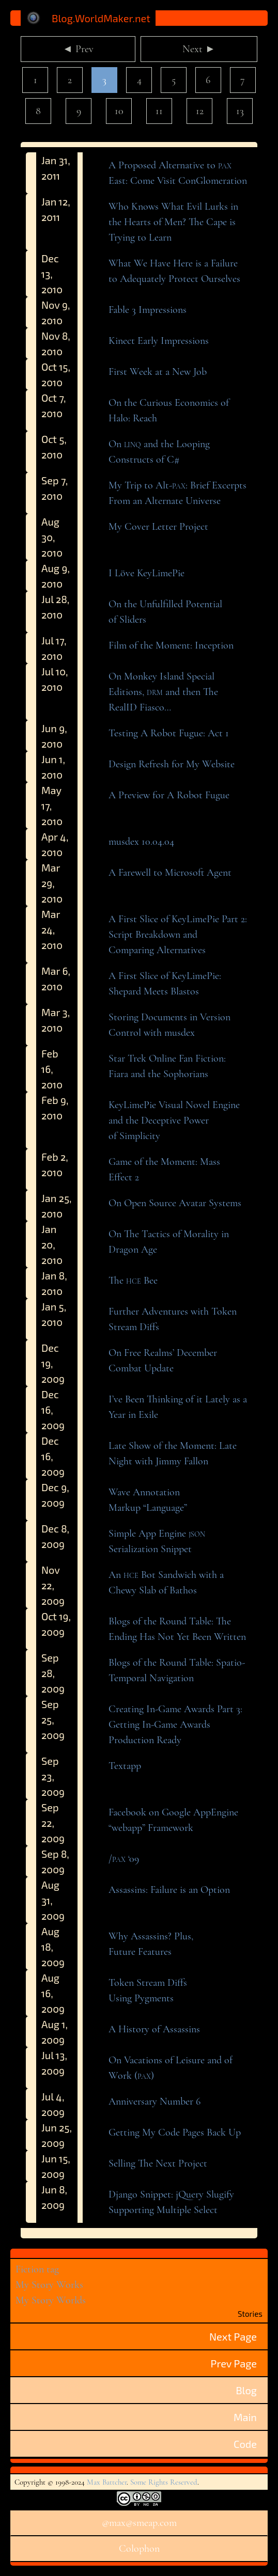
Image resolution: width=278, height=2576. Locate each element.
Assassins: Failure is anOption (169, 1890)
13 (240, 111)
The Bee (133, 1280)
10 (119, 111)
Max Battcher (107, 2482)
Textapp (125, 1766)
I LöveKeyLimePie (146, 573)
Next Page (233, 2336)
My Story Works (49, 2285)
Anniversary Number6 (154, 2101)
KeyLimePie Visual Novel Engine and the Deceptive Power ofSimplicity (174, 1120)
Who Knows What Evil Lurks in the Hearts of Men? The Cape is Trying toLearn (173, 222)
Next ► (198, 49)
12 (200, 111)
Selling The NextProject (158, 2163)
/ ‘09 (124, 1859)
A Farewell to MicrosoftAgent (170, 872)
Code (245, 2444)
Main (245, 2417)
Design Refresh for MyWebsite (172, 764)
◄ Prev (78, 49)
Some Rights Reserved (163, 2482)
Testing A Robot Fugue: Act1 (169, 733)
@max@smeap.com (139, 2523)
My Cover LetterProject (158, 526)
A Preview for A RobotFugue (169, 795)
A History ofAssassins (154, 2029)
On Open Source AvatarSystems (175, 1203)
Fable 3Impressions (148, 310)
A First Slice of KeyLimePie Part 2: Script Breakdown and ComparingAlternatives (178, 934)
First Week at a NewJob (158, 372)
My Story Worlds (51, 2300)
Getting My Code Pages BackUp (175, 2132)
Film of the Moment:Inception (171, 645)
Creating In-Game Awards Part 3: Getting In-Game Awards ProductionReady (175, 1724)
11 (159, 111)
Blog (246, 2390)
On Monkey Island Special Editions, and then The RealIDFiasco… (163, 692)
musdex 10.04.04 (141, 841)
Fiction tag (37, 2269)
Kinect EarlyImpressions (159, 341)
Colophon (139, 2548)
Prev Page (234, 2363)
